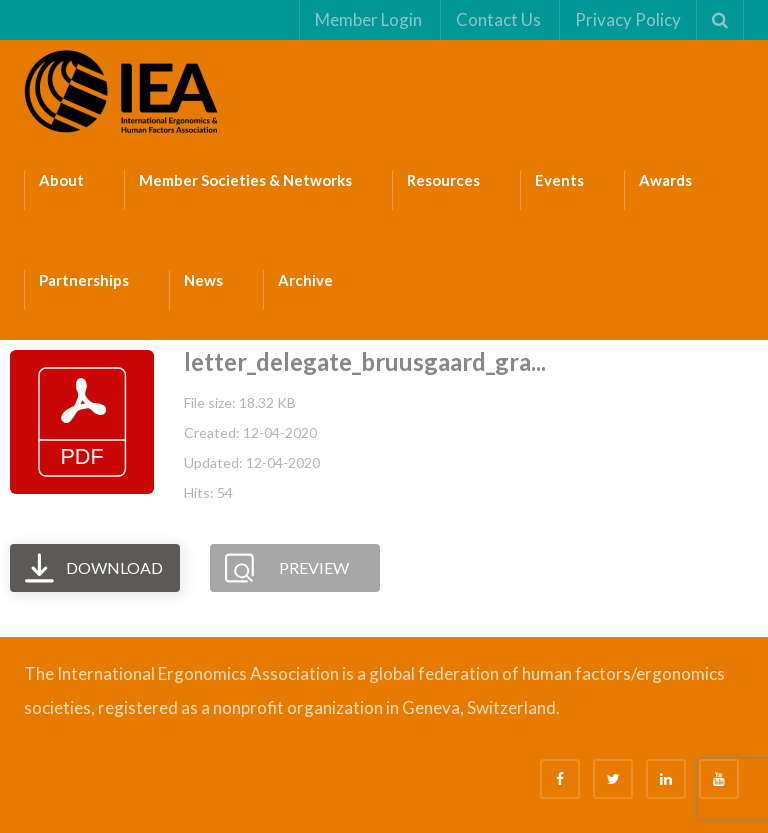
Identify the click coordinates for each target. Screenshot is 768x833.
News (203, 280)
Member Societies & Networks (245, 180)
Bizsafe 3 (598, 711)
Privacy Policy (628, 19)
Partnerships (84, 280)
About (61, 180)
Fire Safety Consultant (145, 745)
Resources (443, 180)
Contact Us (498, 19)
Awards (665, 180)
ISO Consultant (85, 745)
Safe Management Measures (659, 711)
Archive (305, 280)
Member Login (368, 19)
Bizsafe (571, 711)
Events (559, 180)
